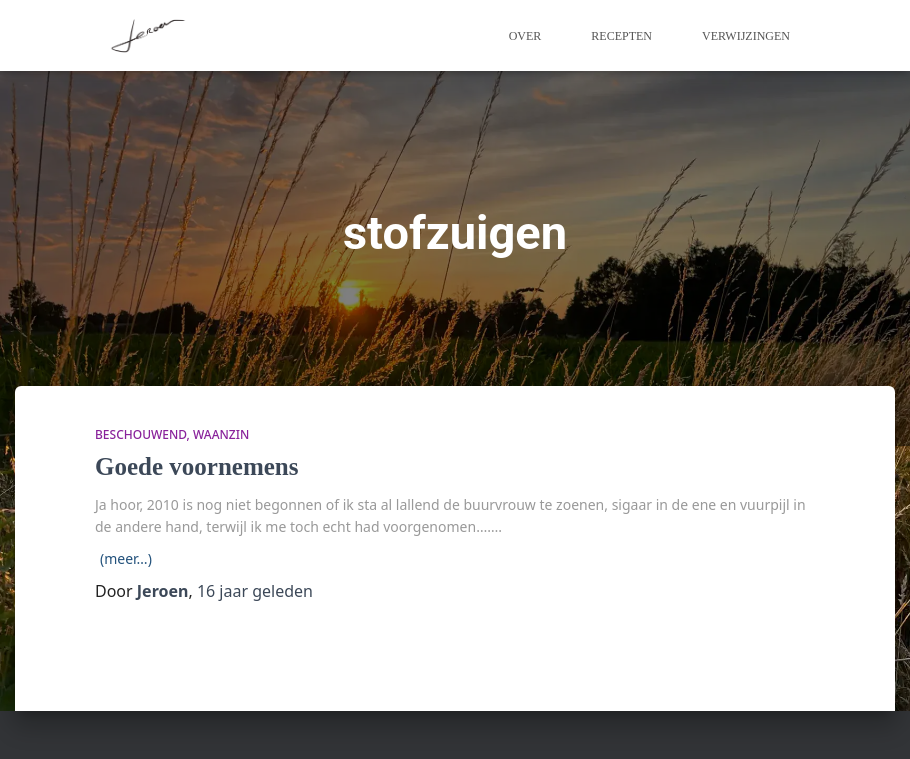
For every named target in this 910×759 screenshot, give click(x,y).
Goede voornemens (196, 466)
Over (525, 36)
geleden (255, 591)
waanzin (221, 434)
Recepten (621, 36)
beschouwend (141, 434)
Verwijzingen (746, 36)
